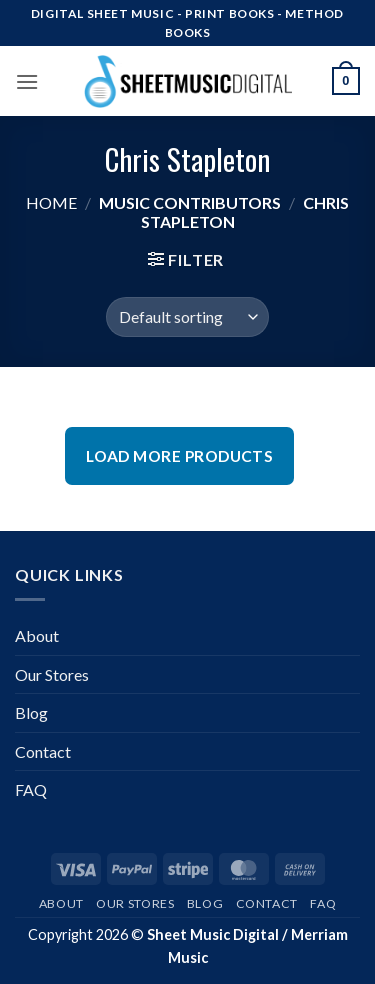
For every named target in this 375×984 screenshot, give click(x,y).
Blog (31, 712)
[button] (27, 81)
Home (51, 202)
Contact (43, 751)
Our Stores (52, 674)
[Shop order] (187, 317)
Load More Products (179, 456)
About (37, 635)
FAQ (31, 789)
